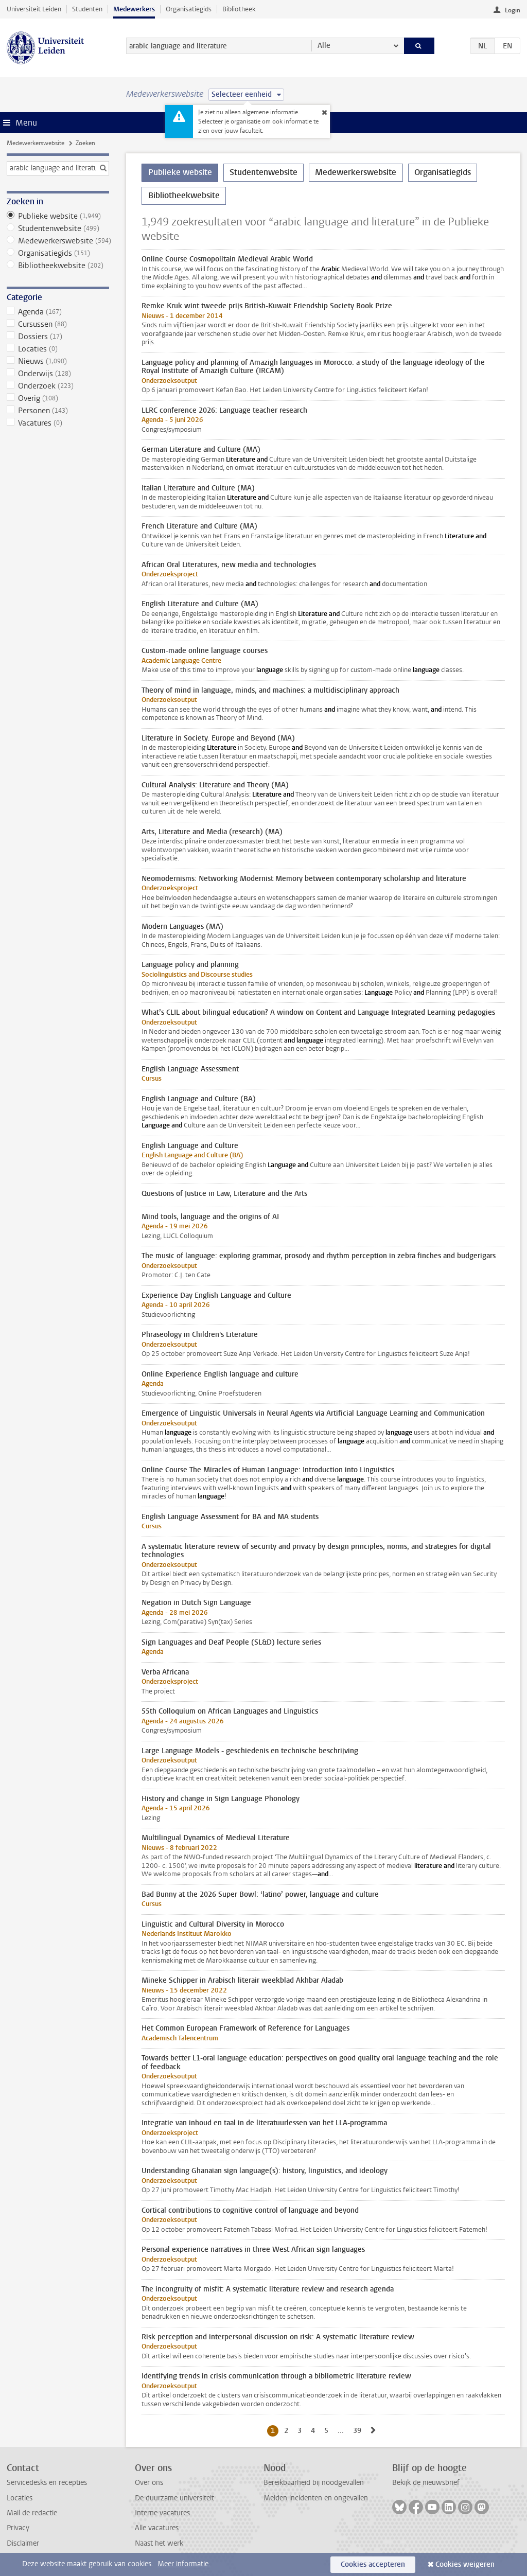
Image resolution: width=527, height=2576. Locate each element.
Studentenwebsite (58, 228)
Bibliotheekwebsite (58, 265)
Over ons (149, 2482)
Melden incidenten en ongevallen (316, 2498)
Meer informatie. (183, 2564)
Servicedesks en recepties (47, 2482)
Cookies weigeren (465, 2564)
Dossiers (58, 336)
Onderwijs (58, 373)
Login (512, 10)
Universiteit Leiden (34, 9)
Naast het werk (159, 2543)
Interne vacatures (162, 2513)
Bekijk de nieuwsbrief (426, 2482)
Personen (58, 410)
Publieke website (58, 216)
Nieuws (58, 361)
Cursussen (58, 324)
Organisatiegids (189, 9)
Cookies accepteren (373, 2564)
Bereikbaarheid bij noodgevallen (314, 2482)
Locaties (58, 349)
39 (359, 2430)
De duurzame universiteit (174, 2498)
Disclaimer (23, 2543)
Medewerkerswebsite (35, 143)
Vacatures (58, 423)
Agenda (58, 311)
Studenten (87, 9)
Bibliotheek (239, 9)
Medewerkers (134, 9)
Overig (58, 398)
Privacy (18, 2528)
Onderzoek (58, 386)
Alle (324, 45)
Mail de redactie (32, 2513)
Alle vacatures (157, 2528)
